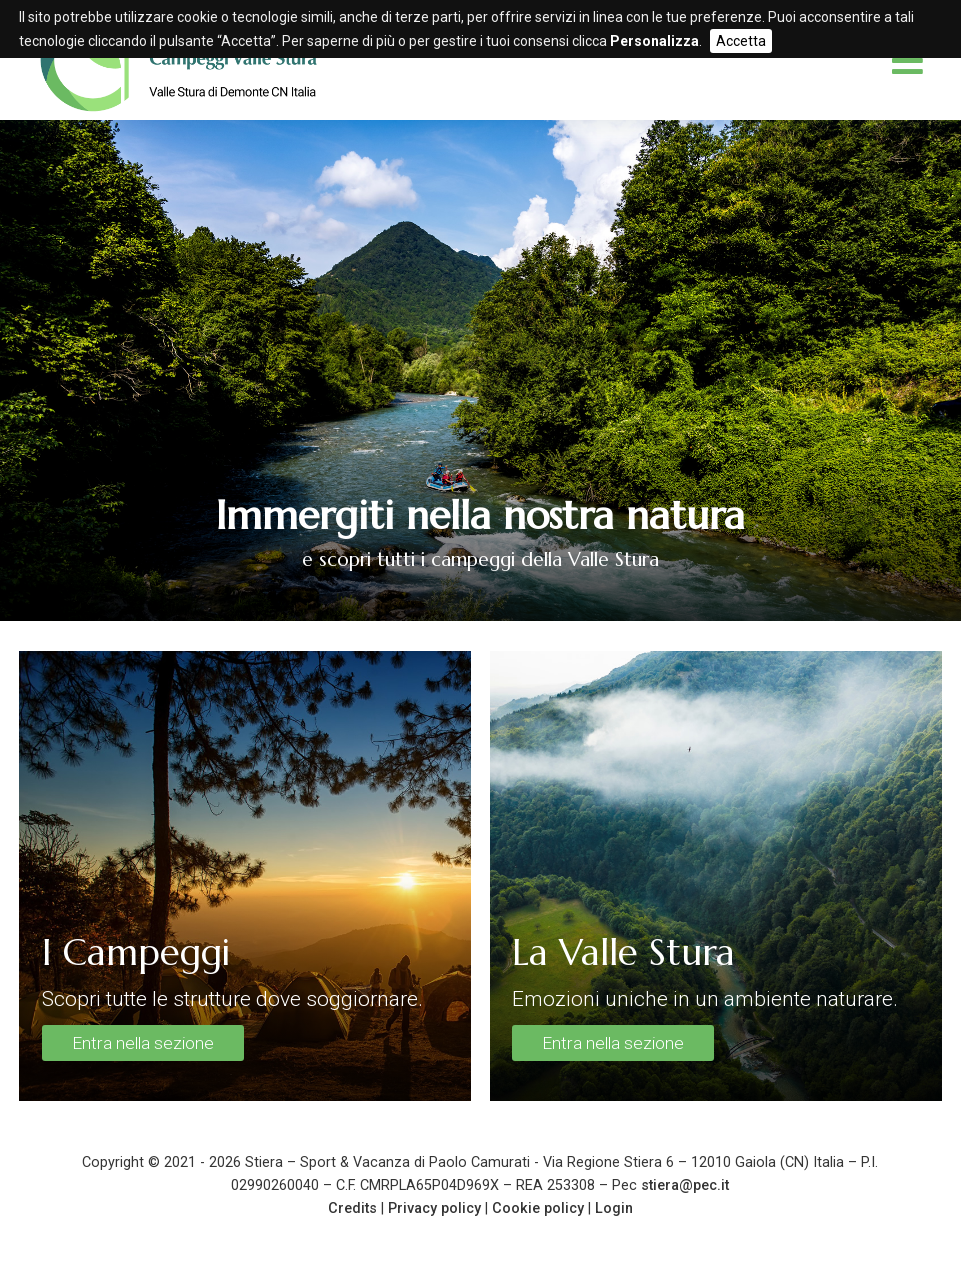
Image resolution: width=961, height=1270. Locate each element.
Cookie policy (538, 1208)
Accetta (741, 41)
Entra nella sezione (143, 1043)
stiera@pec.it (685, 1185)
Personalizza (654, 41)
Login (614, 1208)
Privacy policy (434, 1208)
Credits (352, 1208)
